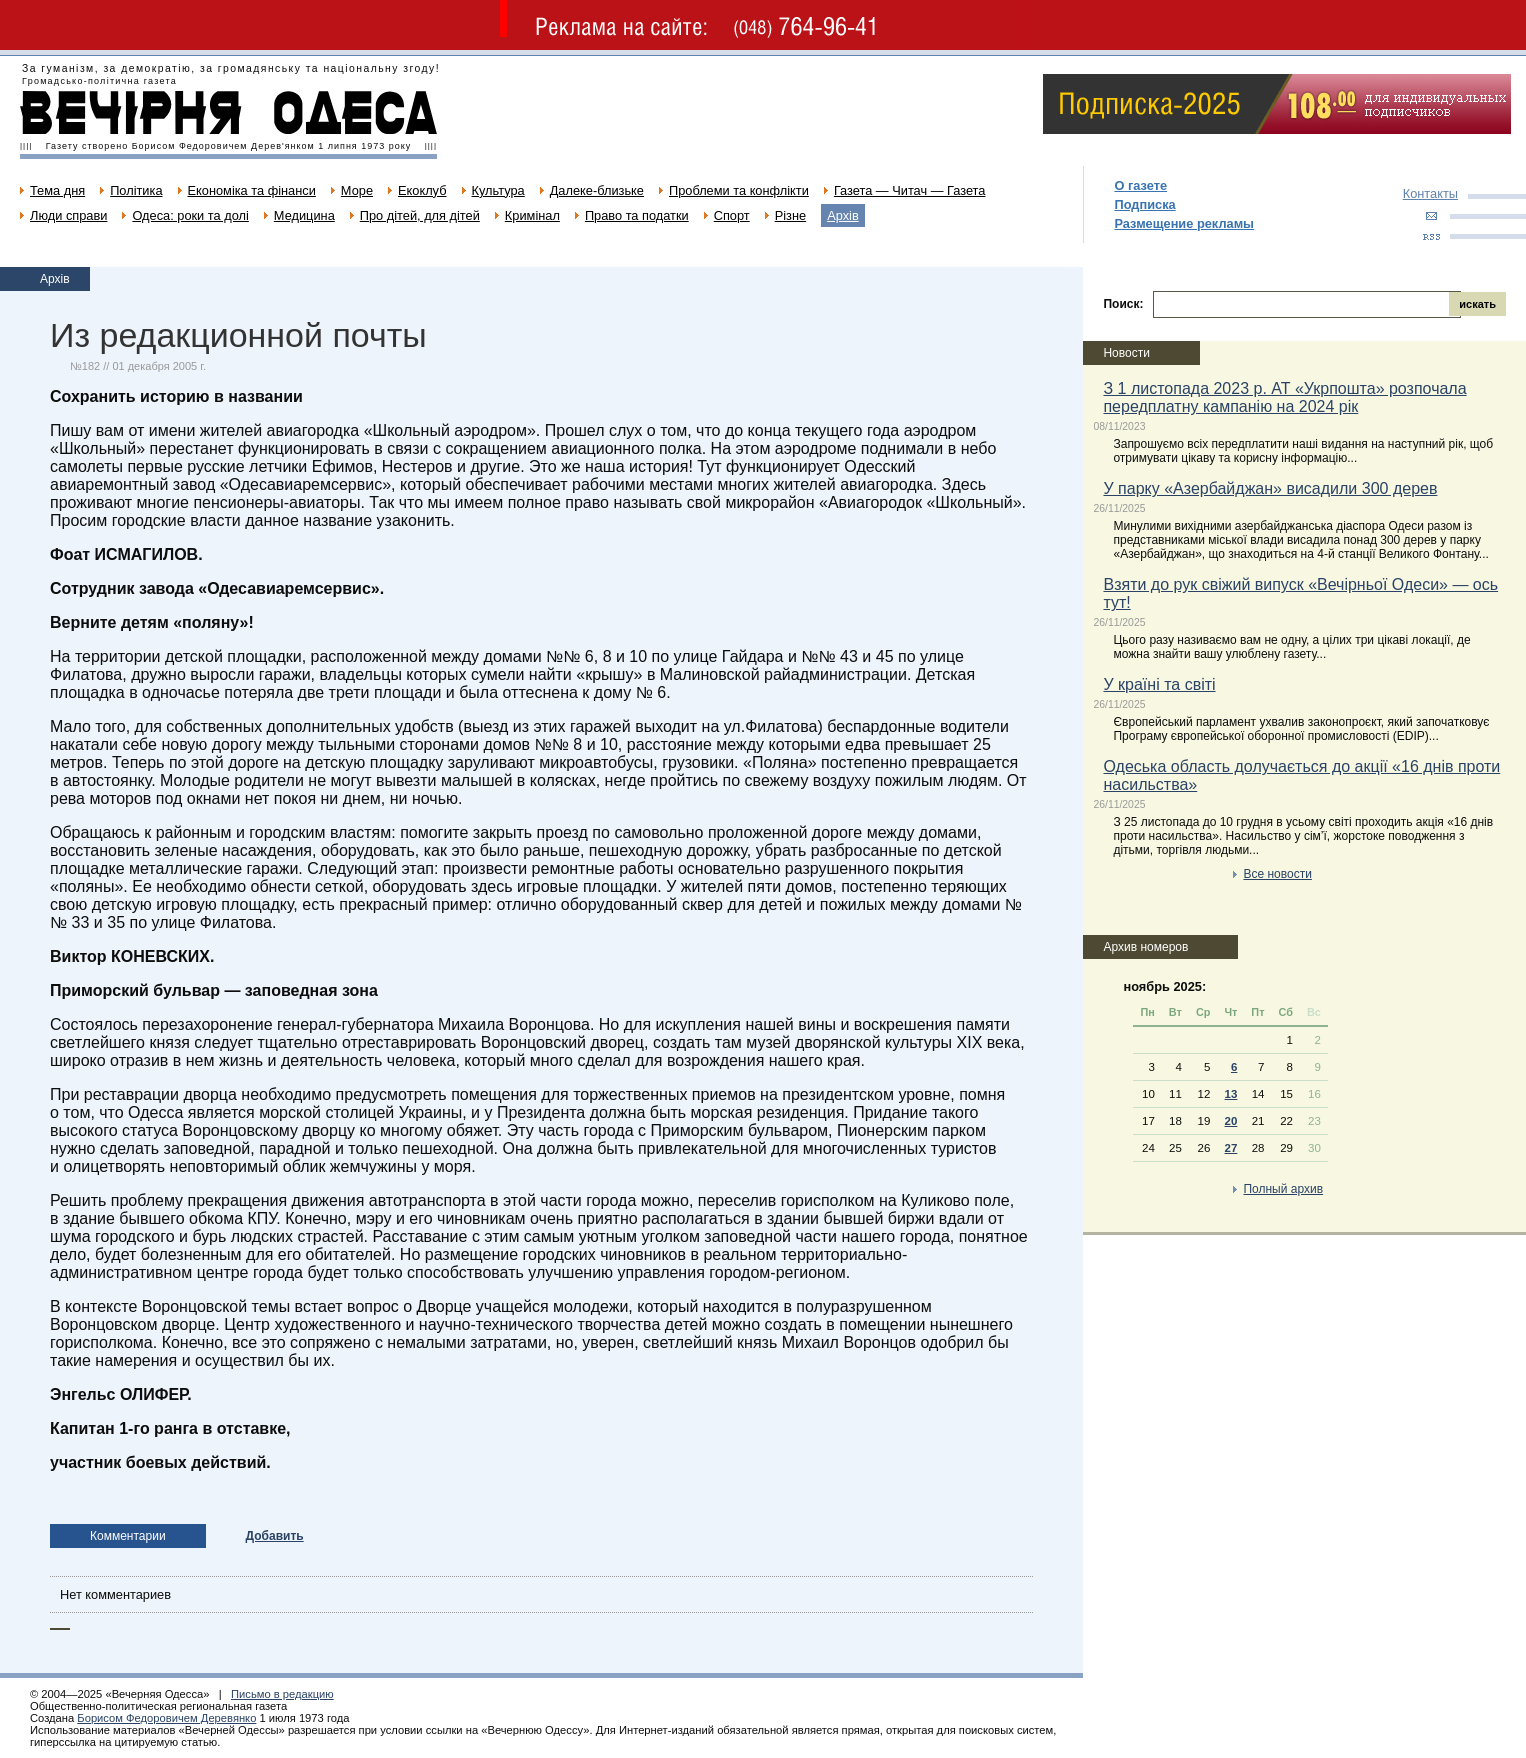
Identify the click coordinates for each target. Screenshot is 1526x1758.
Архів (843, 215)
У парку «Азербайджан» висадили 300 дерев (1270, 488)
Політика (136, 190)
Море (357, 190)
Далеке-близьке (597, 190)
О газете (1140, 185)
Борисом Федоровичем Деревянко (166, 1718)
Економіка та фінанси (252, 190)
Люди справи (68, 215)
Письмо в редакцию (282, 1694)
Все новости (1277, 874)
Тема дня (57, 190)
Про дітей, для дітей (420, 215)
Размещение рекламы (1184, 223)
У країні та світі (1159, 684)
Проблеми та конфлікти (739, 190)
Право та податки (637, 215)
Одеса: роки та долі (190, 215)
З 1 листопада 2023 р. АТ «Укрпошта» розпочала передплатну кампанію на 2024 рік (1284, 397)
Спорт (732, 215)
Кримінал (532, 215)
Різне (790, 215)
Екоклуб (422, 190)
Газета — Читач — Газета (910, 190)
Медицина (304, 215)
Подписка (1144, 204)
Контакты (1430, 193)
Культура (498, 190)
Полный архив (1283, 1189)
